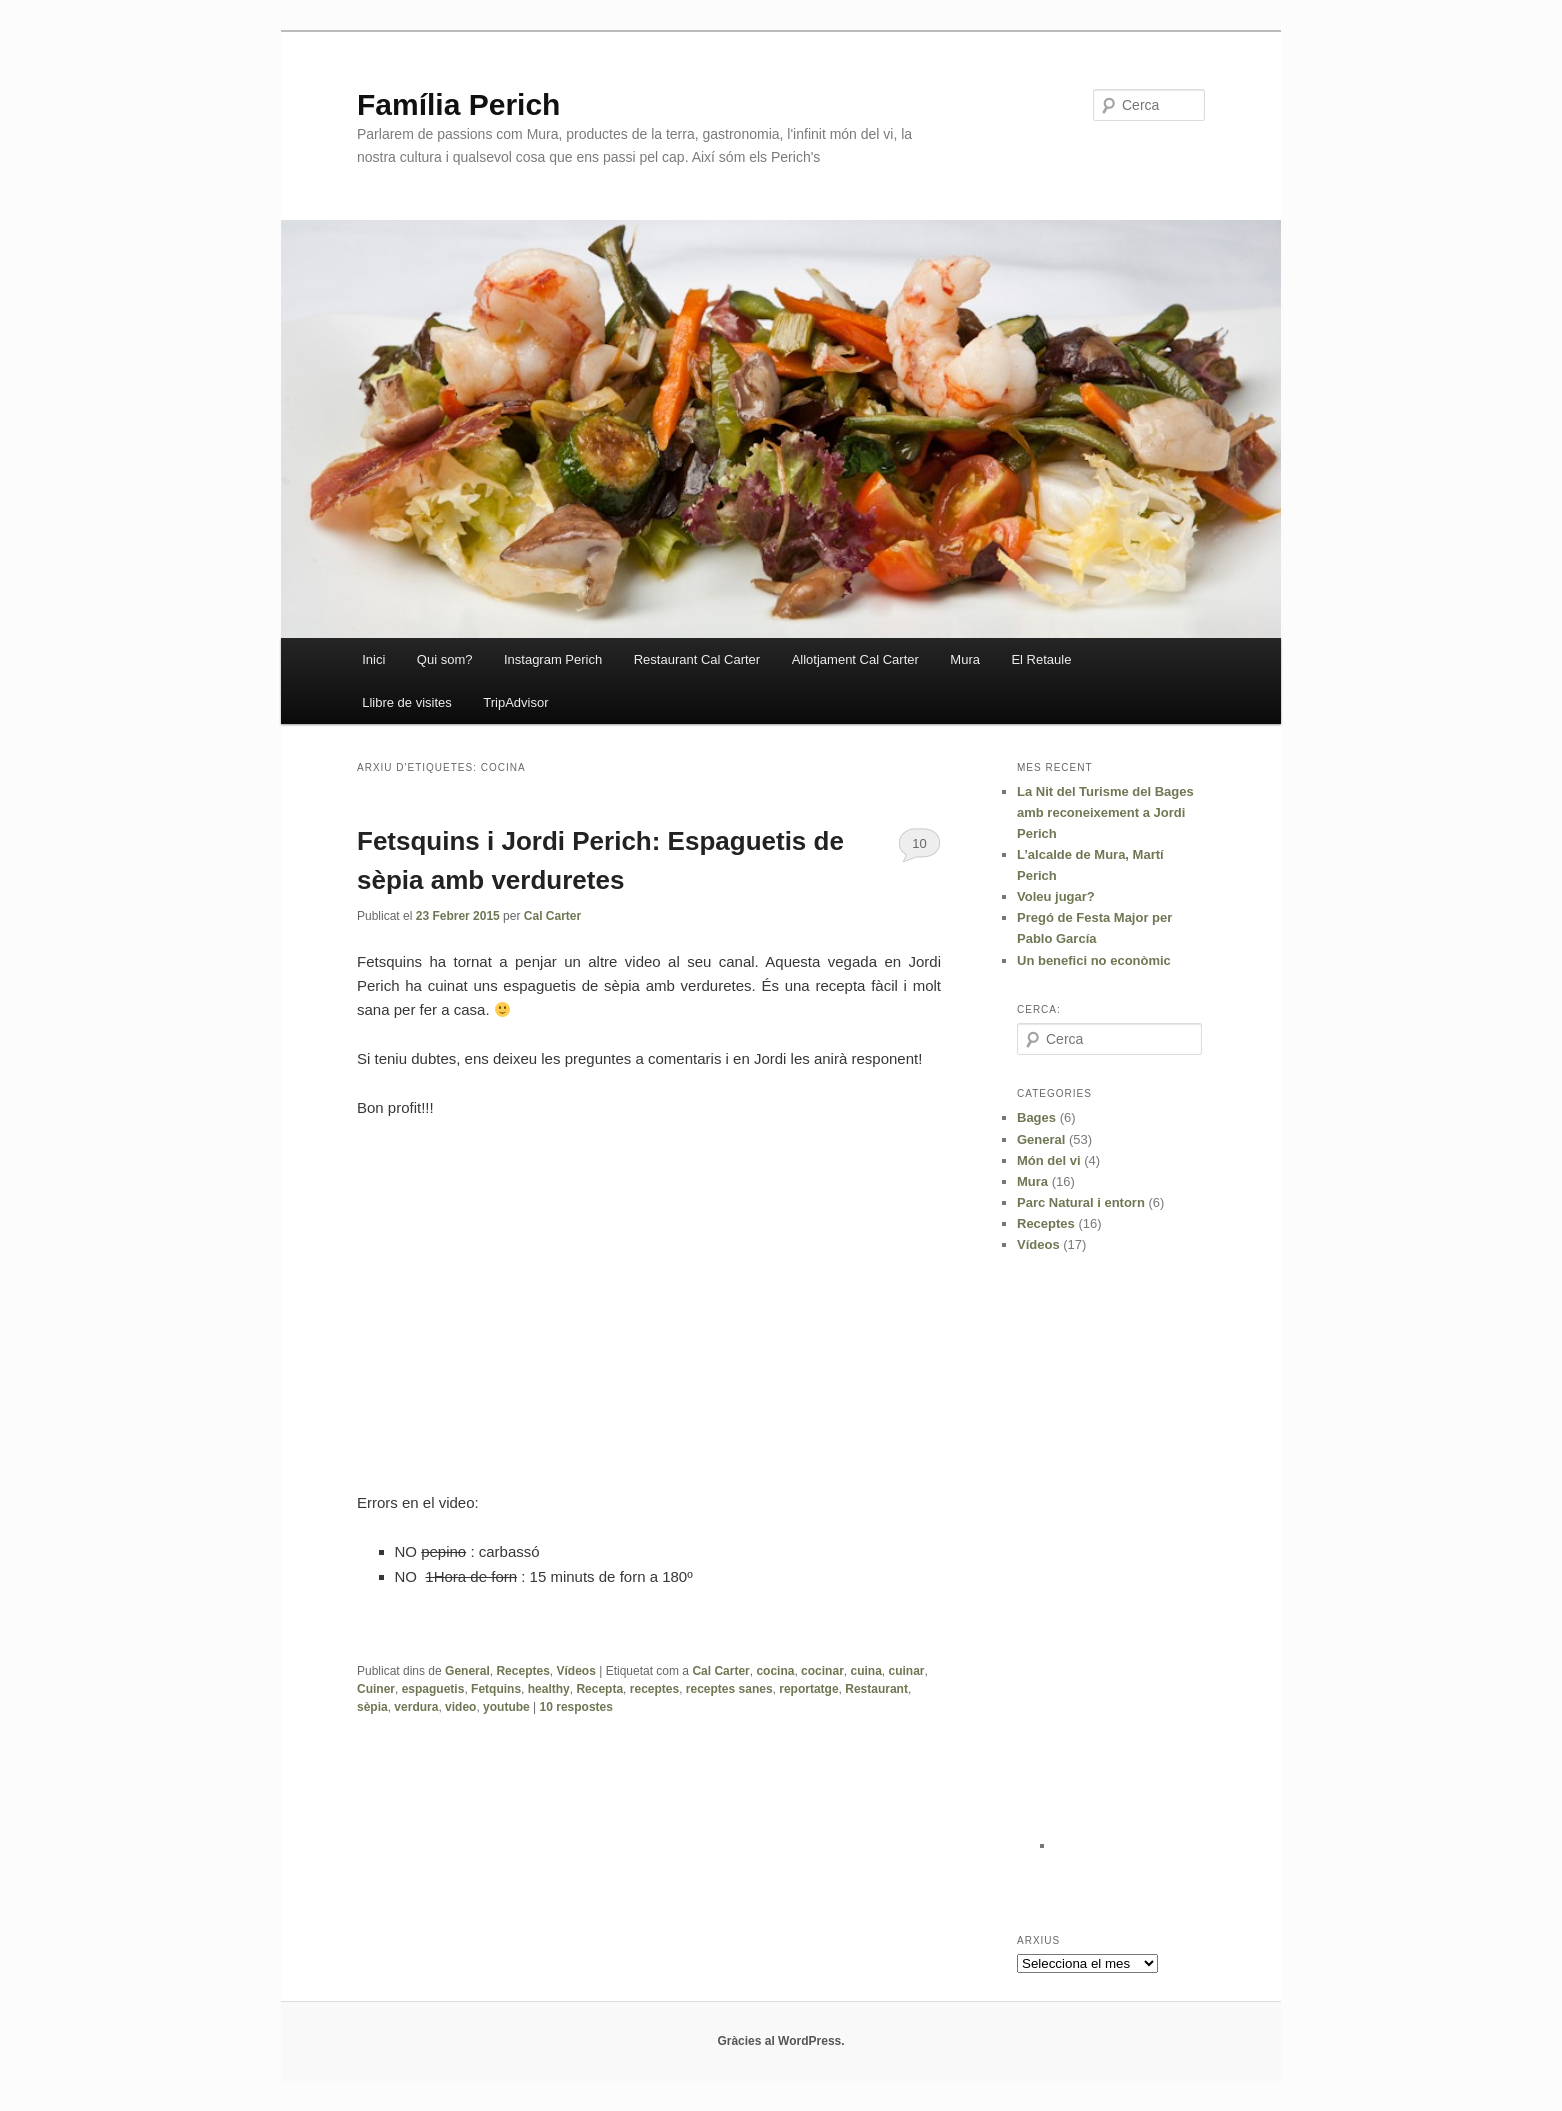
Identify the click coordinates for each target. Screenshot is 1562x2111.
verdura (416, 1707)
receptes (654, 1689)
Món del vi (1049, 1160)
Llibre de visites (407, 702)
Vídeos (576, 1671)
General (467, 1671)
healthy (549, 1689)
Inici (373, 659)
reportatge (808, 1689)
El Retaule (1041, 659)
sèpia (372, 1707)
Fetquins (496, 1689)
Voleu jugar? (1056, 896)
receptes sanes (729, 1689)
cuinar (906, 1671)
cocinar (822, 1671)
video (460, 1707)
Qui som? (445, 659)
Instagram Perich (553, 659)
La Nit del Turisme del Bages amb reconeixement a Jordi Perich (1105, 812)
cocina (775, 1671)
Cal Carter (552, 916)
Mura (965, 659)
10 (919, 843)
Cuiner (376, 1689)
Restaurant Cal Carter (697, 659)
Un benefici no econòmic (1094, 960)
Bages (1036, 1117)
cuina (865, 1671)
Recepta (599, 1689)
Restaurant (876, 1689)
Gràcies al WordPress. (780, 2041)
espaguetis (433, 1689)
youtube (506, 1707)
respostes (576, 1707)
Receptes (522, 1671)
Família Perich (458, 104)
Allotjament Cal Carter (855, 659)
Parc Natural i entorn (1081, 1202)
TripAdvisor (515, 702)
